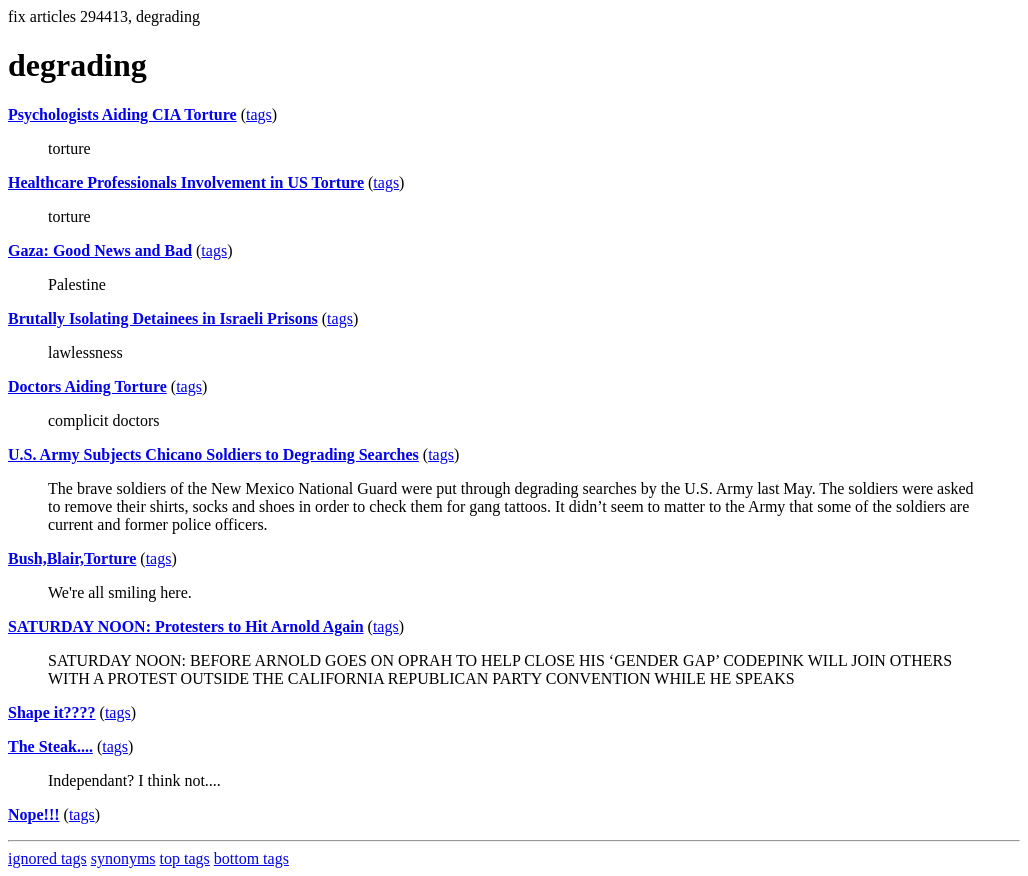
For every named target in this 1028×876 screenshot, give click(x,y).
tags (259, 114)
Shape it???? (52, 712)
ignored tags (47, 858)
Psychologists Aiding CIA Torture (122, 114)
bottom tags (251, 858)
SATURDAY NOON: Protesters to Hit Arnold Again (186, 626)
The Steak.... (50, 746)
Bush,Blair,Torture (72, 558)
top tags (185, 858)
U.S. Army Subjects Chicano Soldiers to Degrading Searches (213, 454)
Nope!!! (34, 814)
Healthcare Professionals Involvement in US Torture (186, 182)
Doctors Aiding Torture (87, 386)
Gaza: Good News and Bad (100, 250)
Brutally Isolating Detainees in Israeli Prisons (163, 318)
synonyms (123, 858)
